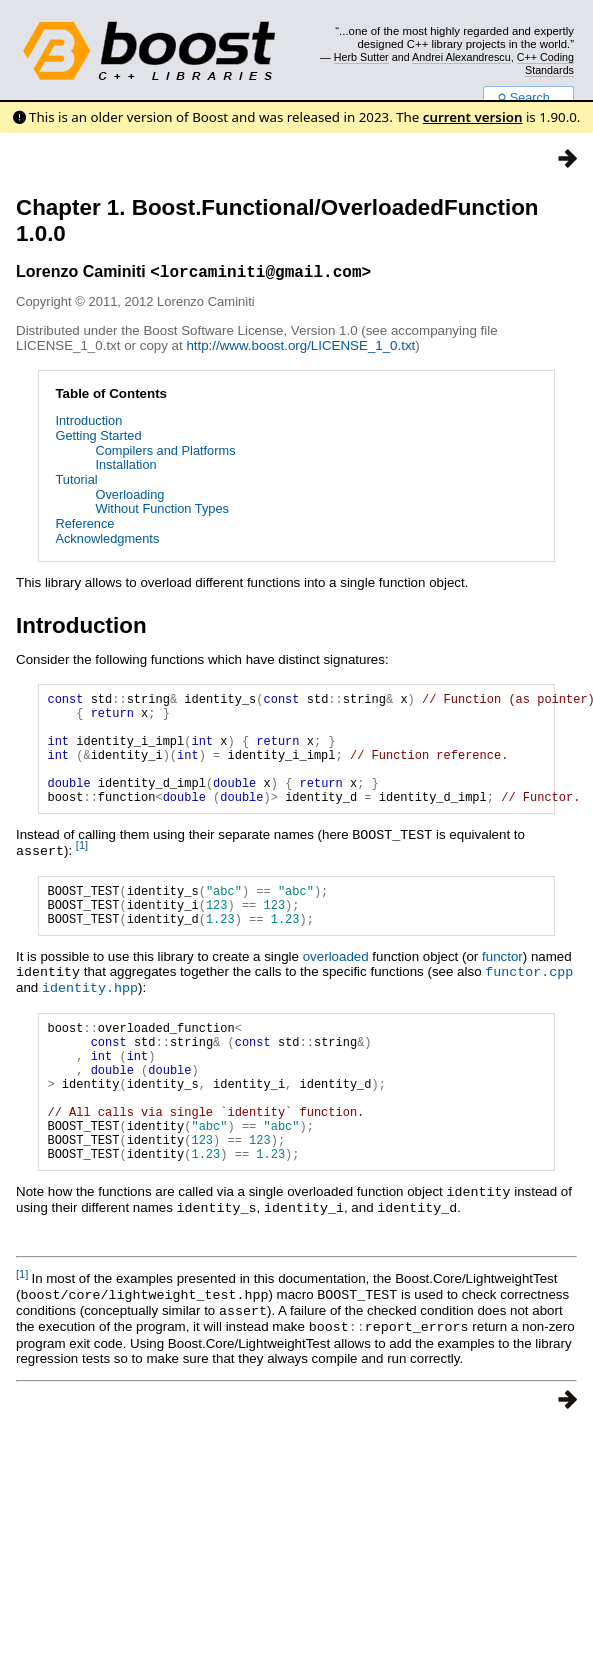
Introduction (88, 423)
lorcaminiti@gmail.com (261, 274)
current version (473, 117)
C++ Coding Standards (545, 63)
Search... (528, 98)
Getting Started (98, 438)
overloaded (336, 990)
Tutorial (76, 482)
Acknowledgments (107, 541)
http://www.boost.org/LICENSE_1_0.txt (300, 348)
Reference (84, 526)
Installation (125, 467)
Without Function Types (162, 511)
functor (502, 990)
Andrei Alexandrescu (461, 57)
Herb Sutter (361, 57)
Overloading (129, 497)
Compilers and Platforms (165, 453)
